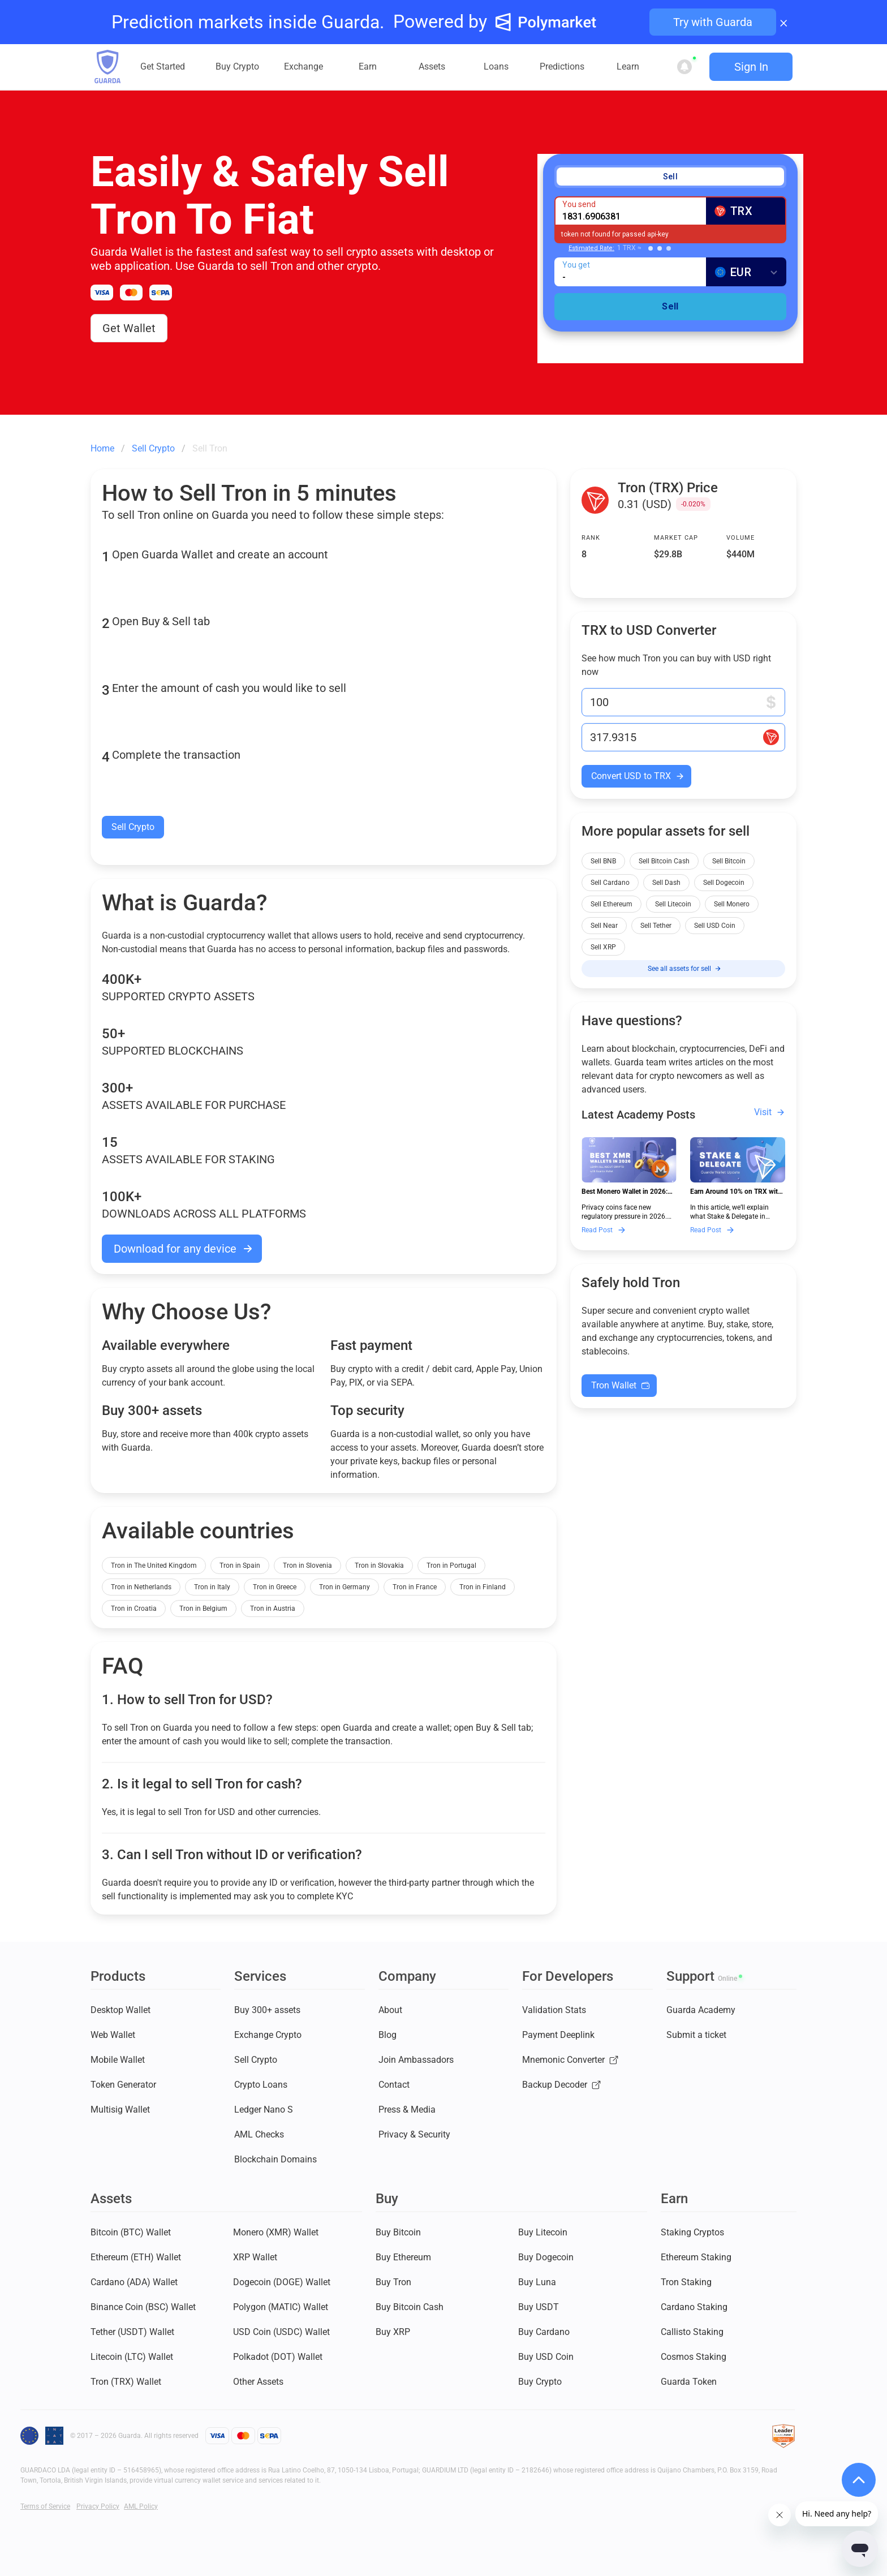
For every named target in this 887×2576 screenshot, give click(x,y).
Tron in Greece (274, 1587)
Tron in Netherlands (141, 1587)
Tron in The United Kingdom (154, 1565)
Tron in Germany (344, 1587)
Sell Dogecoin (723, 883)
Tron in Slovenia (307, 1565)
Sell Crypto (132, 827)
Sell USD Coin (714, 926)
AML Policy (141, 2506)
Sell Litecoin (673, 904)
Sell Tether (655, 926)
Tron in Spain (239, 1565)
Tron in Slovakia (379, 1565)
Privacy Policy (97, 2506)
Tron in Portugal (451, 1565)
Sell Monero (732, 904)
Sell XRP (603, 947)
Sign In (751, 67)
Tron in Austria (272, 1608)
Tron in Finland (482, 1587)
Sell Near (604, 926)
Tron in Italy (212, 1587)
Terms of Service (45, 2506)
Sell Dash (666, 883)
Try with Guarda (712, 22)
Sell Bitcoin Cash (664, 861)
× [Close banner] (784, 22)
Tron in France (415, 1587)
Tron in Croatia (134, 1608)
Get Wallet (129, 328)
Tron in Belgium (203, 1608)
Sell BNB (603, 861)
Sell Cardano (610, 883)
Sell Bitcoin (729, 861)
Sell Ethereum (611, 904)
